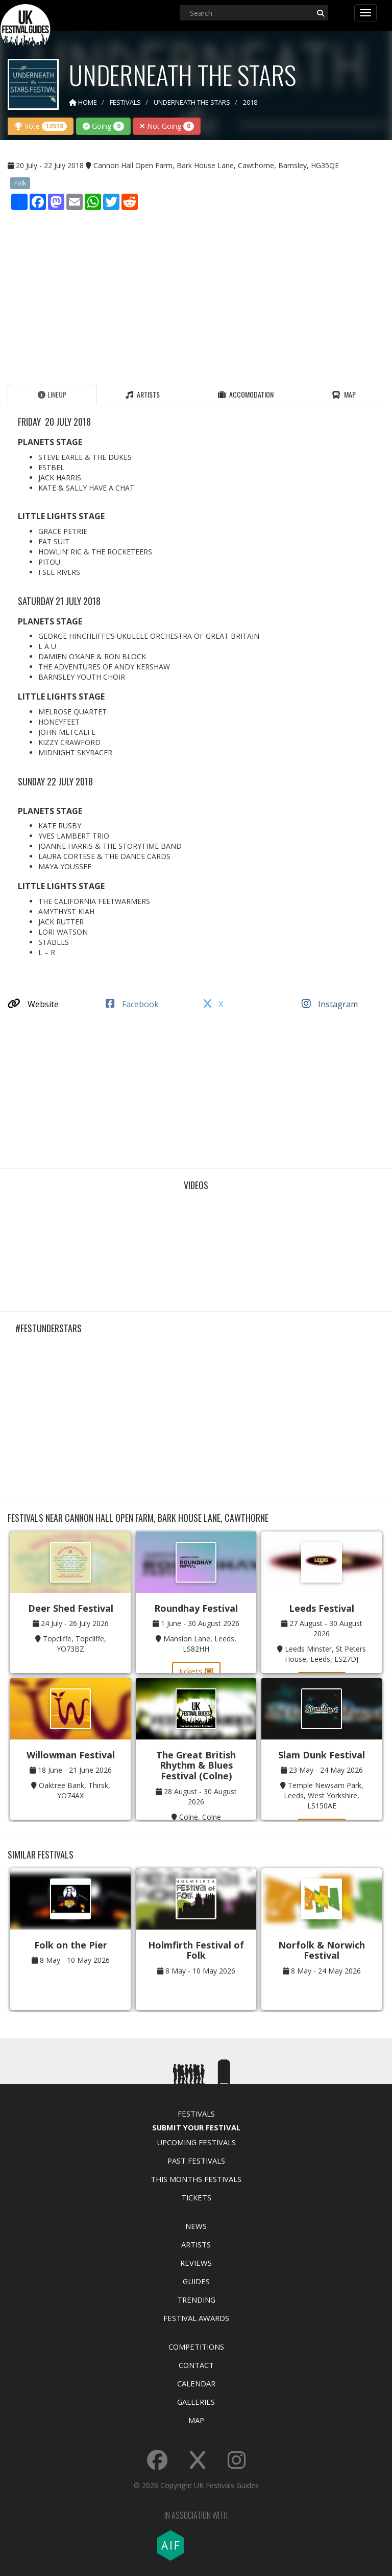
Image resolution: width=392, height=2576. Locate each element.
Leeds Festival (321, 1608)
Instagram (330, 1004)
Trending (196, 2299)
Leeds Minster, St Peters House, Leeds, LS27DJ (325, 1654)
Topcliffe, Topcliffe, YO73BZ (74, 1644)
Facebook (132, 1004)
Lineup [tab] (52, 394)
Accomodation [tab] (246, 394)
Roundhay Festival (196, 1608)
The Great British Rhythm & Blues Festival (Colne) (196, 1765)
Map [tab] (344, 394)
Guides (196, 2281)
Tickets (196, 2197)
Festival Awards (196, 2318)
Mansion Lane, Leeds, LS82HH (199, 1644)
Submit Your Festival (196, 2127)
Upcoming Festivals (196, 2142)
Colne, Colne (200, 1817)
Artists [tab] (143, 394)
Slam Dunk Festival (321, 1755)
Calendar (196, 2383)
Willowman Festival (71, 1755)
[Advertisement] (196, 294)
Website (33, 1004)
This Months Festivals (196, 2179)
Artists (196, 2244)
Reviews (196, 2263)
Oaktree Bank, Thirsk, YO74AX (74, 1790)
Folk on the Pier (70, 1945)
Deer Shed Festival (70, 1608)
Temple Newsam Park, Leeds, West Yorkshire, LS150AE (323, 1795)
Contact (196, 2365)
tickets (196, 1671)
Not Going (166, 126)
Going (103, 126)
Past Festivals (196, 2160)
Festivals (196, 2113)
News (196, 2226)
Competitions (196, 2346)
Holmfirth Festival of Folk (196, 1950)
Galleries (196, 2402)
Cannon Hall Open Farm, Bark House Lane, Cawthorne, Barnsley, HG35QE (216, 165)
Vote (40, 126)
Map (196, 2420)
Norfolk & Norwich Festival (321, 1950)
